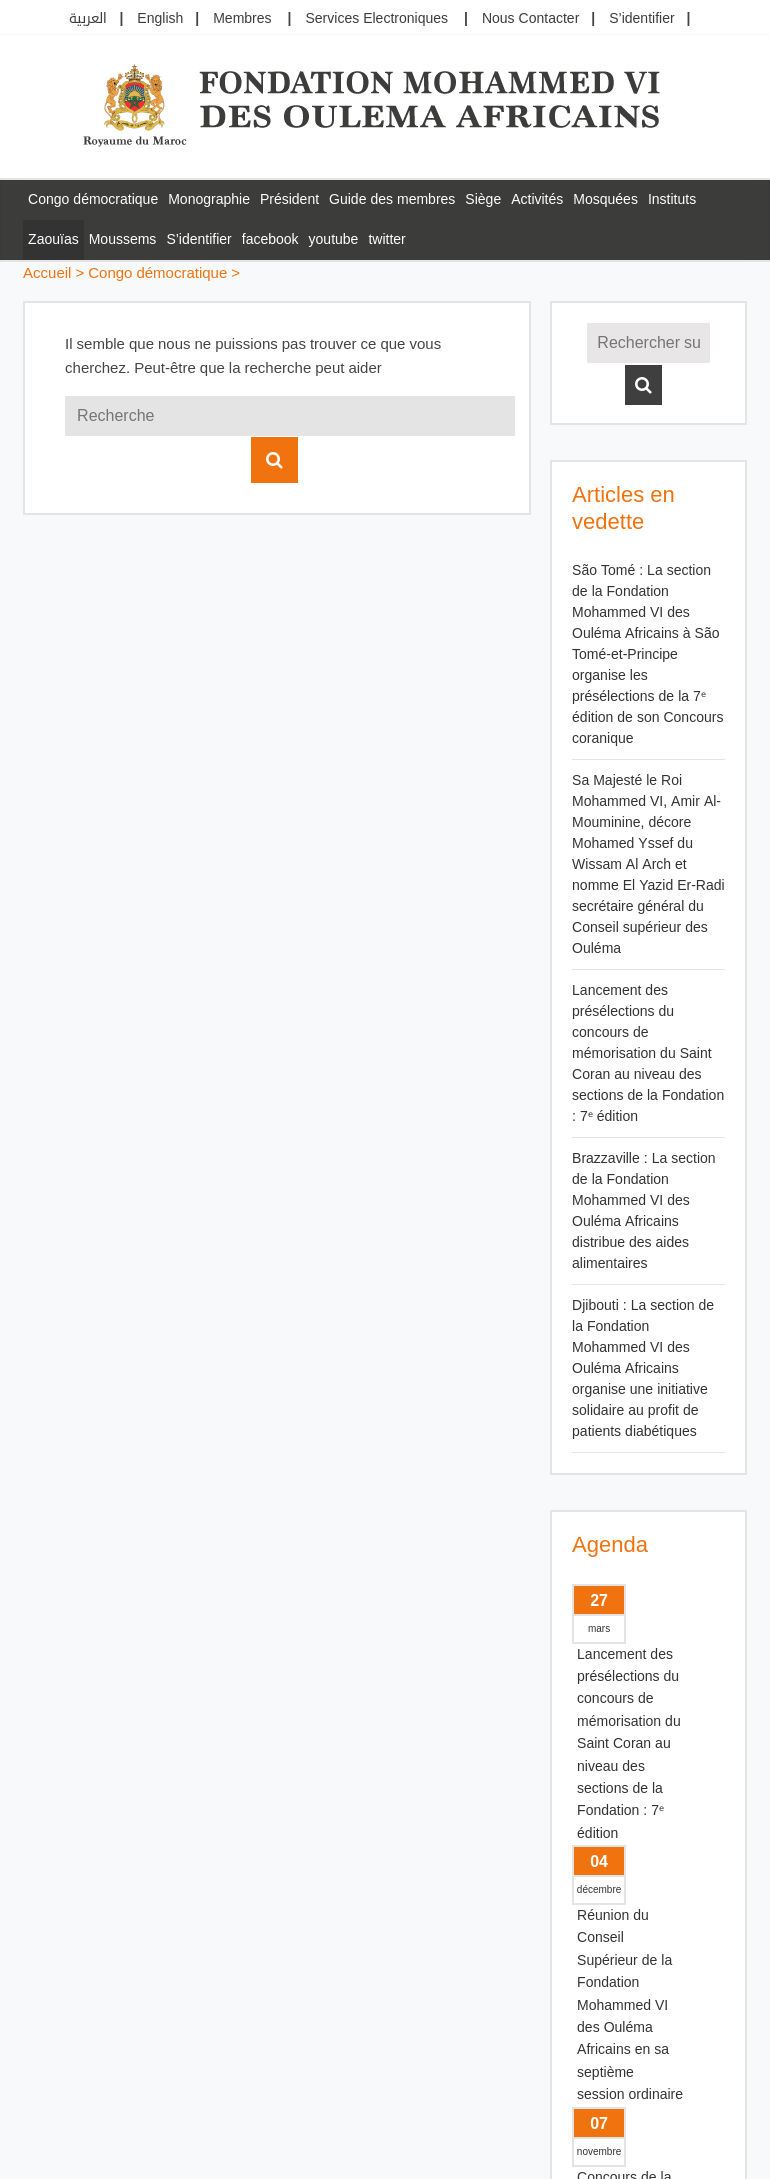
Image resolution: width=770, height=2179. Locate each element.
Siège (483, 199)
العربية (88, 18)
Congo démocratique (93, 199)
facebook (270, 239)
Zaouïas (53, 239)
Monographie (209, 199)
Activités (537, 199)
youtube (334, 239)
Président (289, 199)
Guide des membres (392, 199)
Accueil (47, 273)
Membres (242, 18)
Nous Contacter (530, 18)
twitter (386, 239)
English (160, 18)
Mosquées (605, 199)
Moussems (123, 239)
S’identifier (641, 18)
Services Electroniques (376, 18)
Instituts (672, 199)
